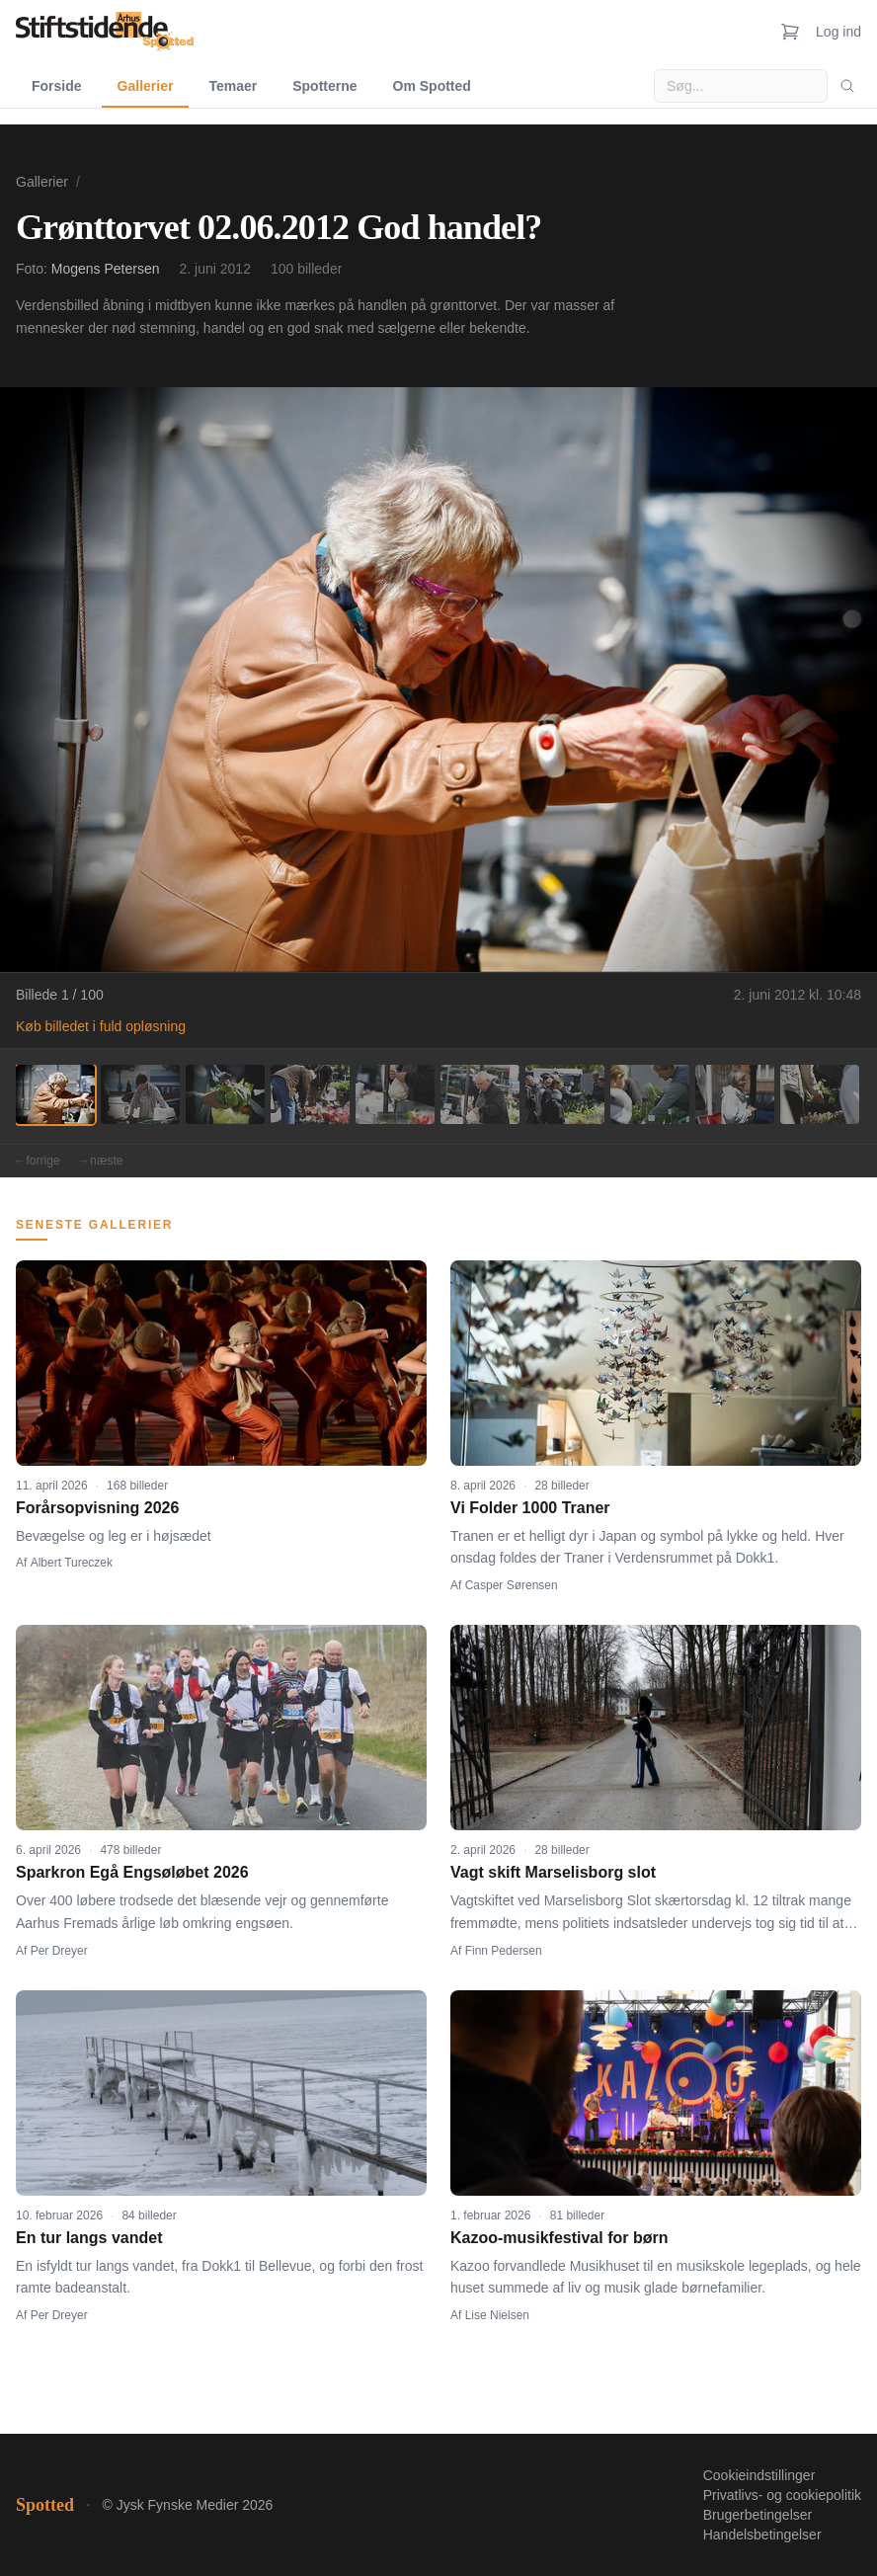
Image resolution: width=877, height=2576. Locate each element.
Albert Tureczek (72, 1563)
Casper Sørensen (511, 1585)
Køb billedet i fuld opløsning (101, 1026)
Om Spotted (432, 86)
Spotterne (324, 86)
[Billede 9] (734, 1094)
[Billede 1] (55, 1094)
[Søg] (847, 86)
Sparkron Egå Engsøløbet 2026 (132, 1872)
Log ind (838, 32)
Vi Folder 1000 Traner (530, 1507)
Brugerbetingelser (758, 2515)
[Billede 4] (310, 1094)
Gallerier (146, 86)
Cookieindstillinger (759, 2475)
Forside (57, 86)
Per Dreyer (59, 1951)
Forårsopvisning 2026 (97, 1507)
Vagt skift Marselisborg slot (553, 1872)
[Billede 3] (225, 1094)
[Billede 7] (564, 1094)
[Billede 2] (140, 1094)
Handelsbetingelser (762, 2534)
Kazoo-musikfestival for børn (559, 2237)
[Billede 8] (649, 1094)
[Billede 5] (395, 1094)
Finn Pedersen (503, 1951)
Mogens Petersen (105, 269)
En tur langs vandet (89, 2237)
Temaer (232, 86)
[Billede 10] (819, 1094)
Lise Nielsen (497, 2315)
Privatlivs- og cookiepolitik (782, 2495)
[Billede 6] (479, 1094)
